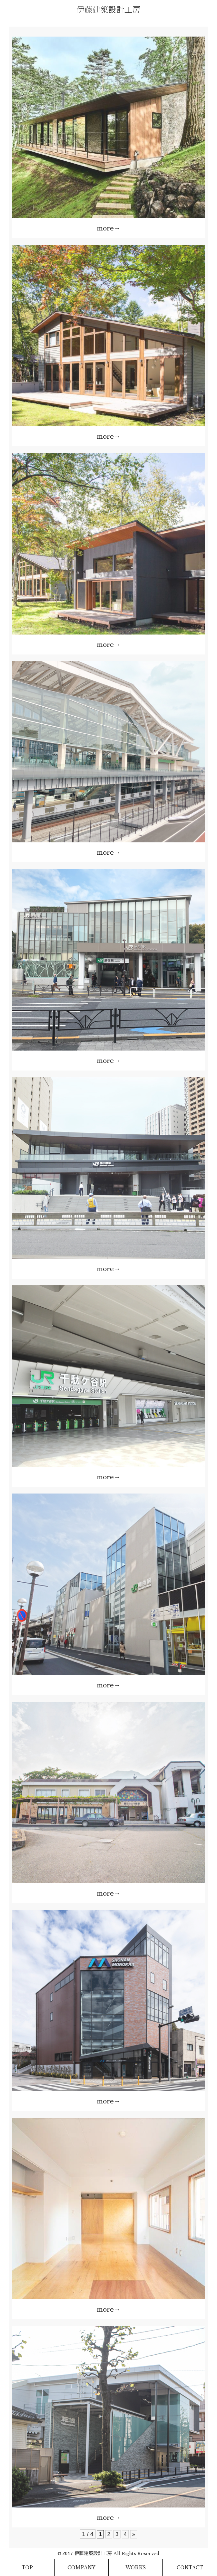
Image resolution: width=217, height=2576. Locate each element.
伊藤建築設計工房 (108, 9)
